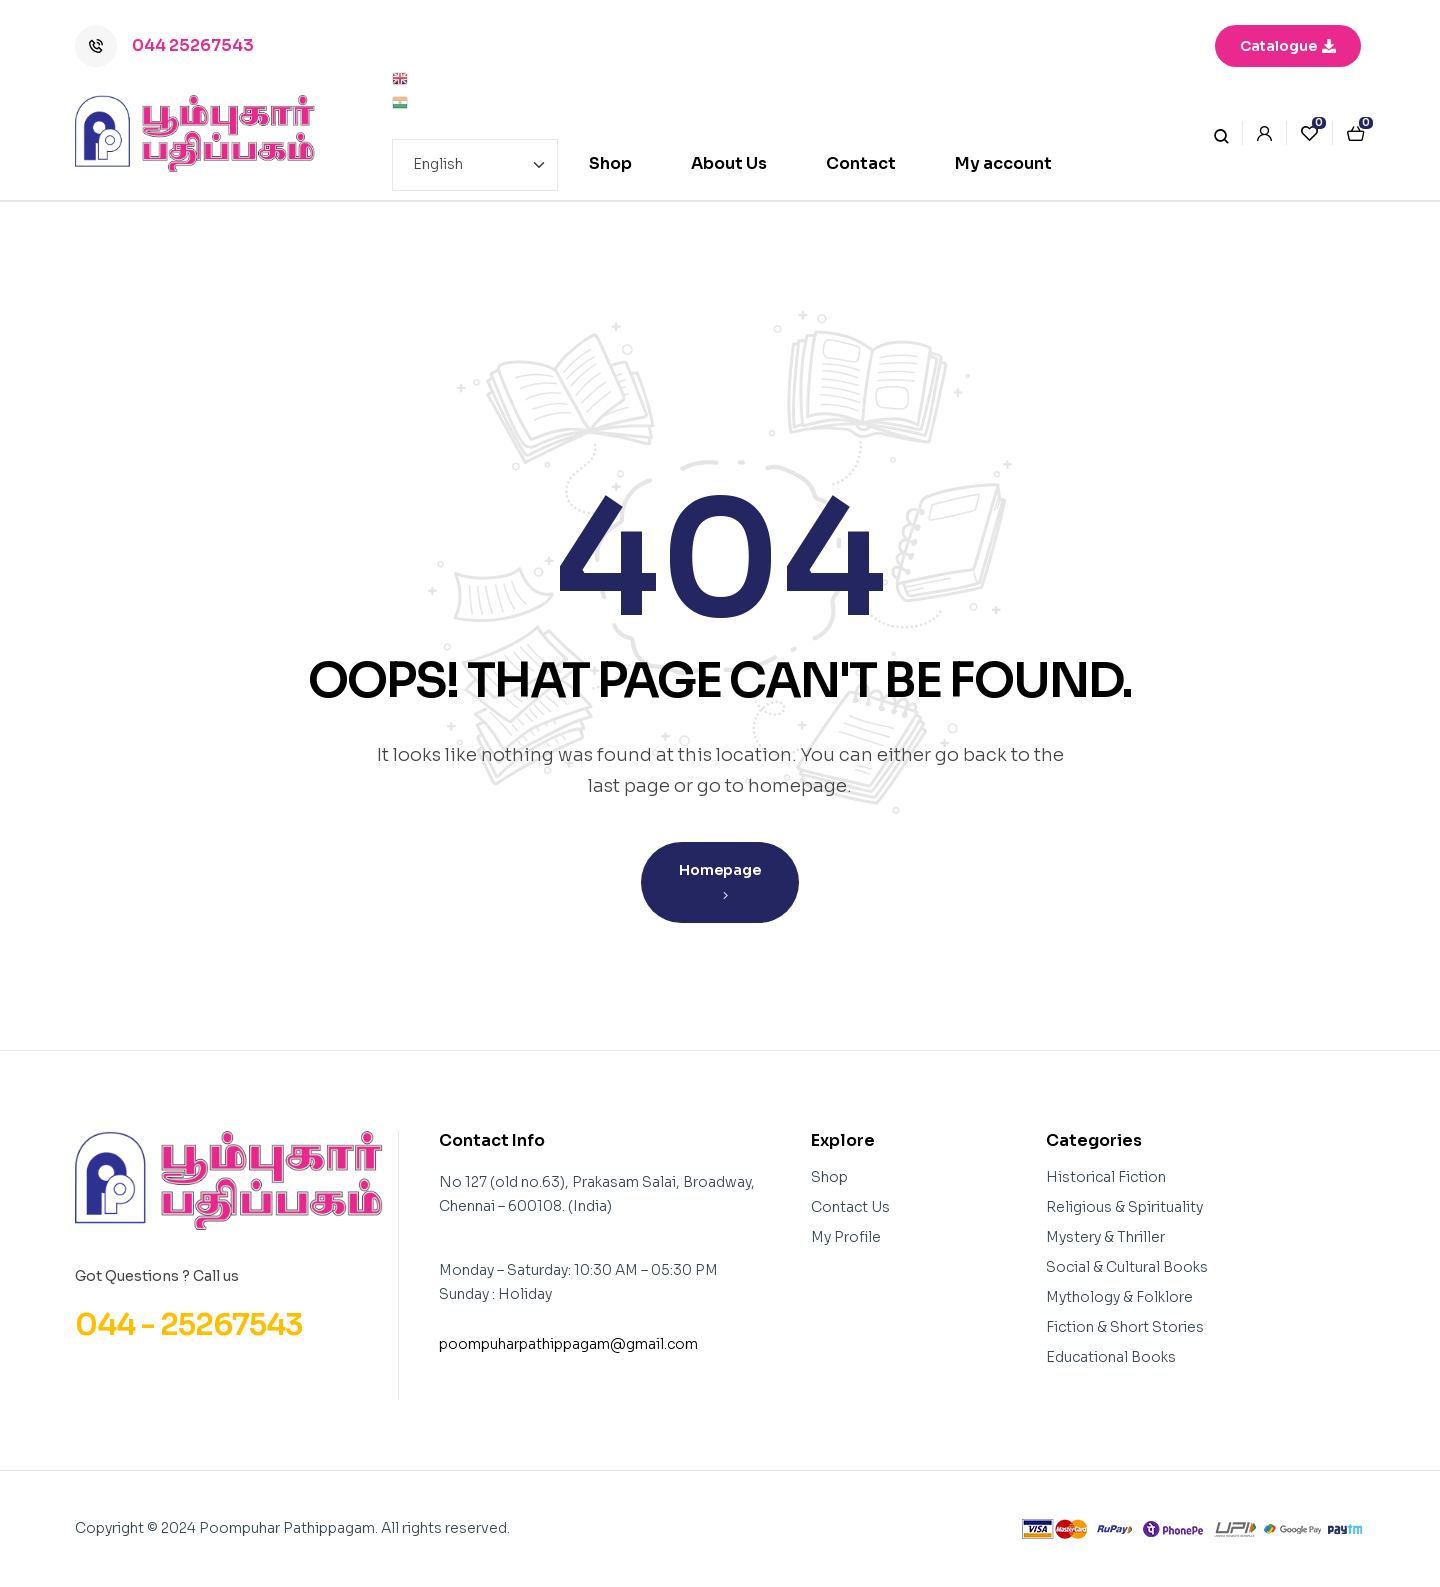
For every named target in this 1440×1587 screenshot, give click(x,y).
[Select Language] (475, 165)
